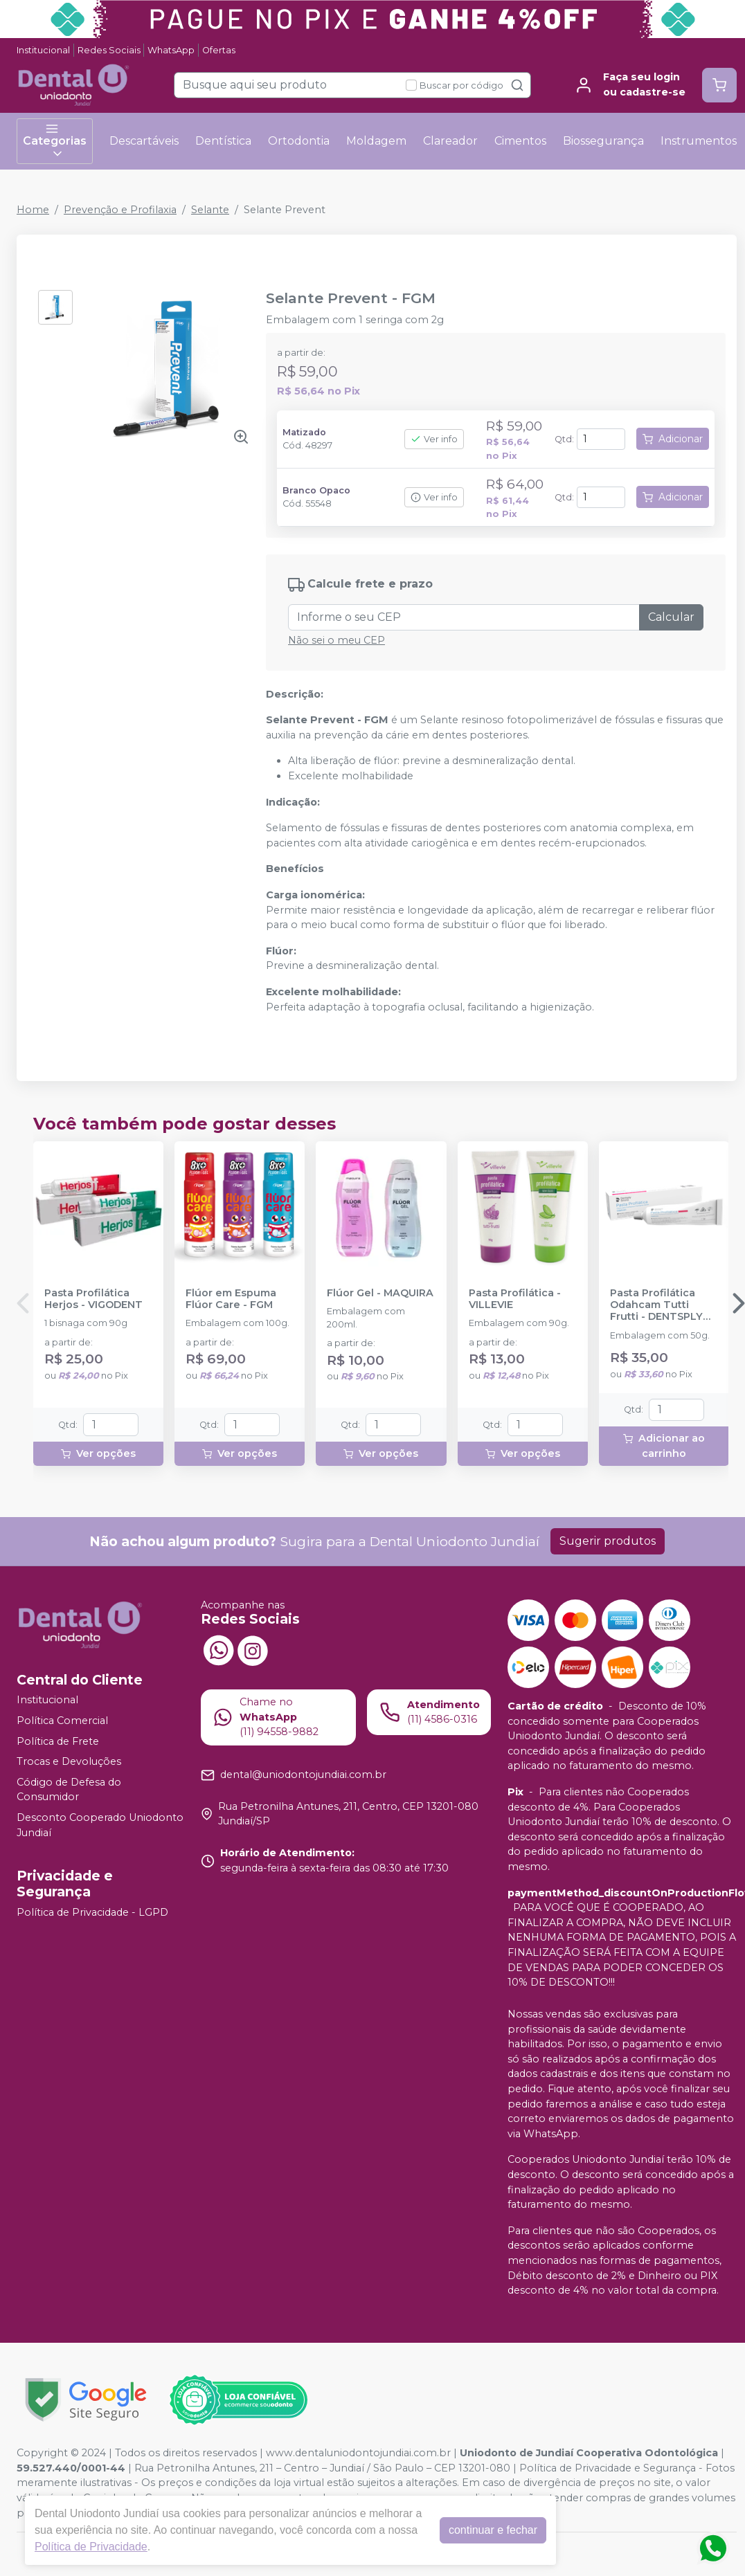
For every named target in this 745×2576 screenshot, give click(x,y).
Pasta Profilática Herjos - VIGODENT (93, 1299)
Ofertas (218, 50)
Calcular (671, 617)
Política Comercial (62, 1720)
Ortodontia (299, 140)
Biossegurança (603, 140)
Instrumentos (699, 140)
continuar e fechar (493, 2530)
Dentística (223, 140)
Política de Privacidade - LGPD (92, 1913)
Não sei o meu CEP (336, 640)
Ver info (434, 439)
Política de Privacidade (91, 2546)
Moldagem (376, 140)
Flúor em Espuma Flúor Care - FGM (231, 1299)
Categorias (55, 141)
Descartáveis (144, 140)
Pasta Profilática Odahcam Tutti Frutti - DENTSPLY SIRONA (656, 1305)
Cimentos (520, 140)
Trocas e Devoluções (69, 1761)
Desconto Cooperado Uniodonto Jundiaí (100, 1825)
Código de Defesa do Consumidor (69, 1790)
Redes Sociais (109, 50)
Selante (210, 209)
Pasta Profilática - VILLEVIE (515, 1299)
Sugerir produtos (607, 1541)
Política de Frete (58, 1741)
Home (33, 209)
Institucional (43, 50)
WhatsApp (171, 50)
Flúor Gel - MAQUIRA (380, 1293)
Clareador (450, 140)
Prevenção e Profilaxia (120, 209)
